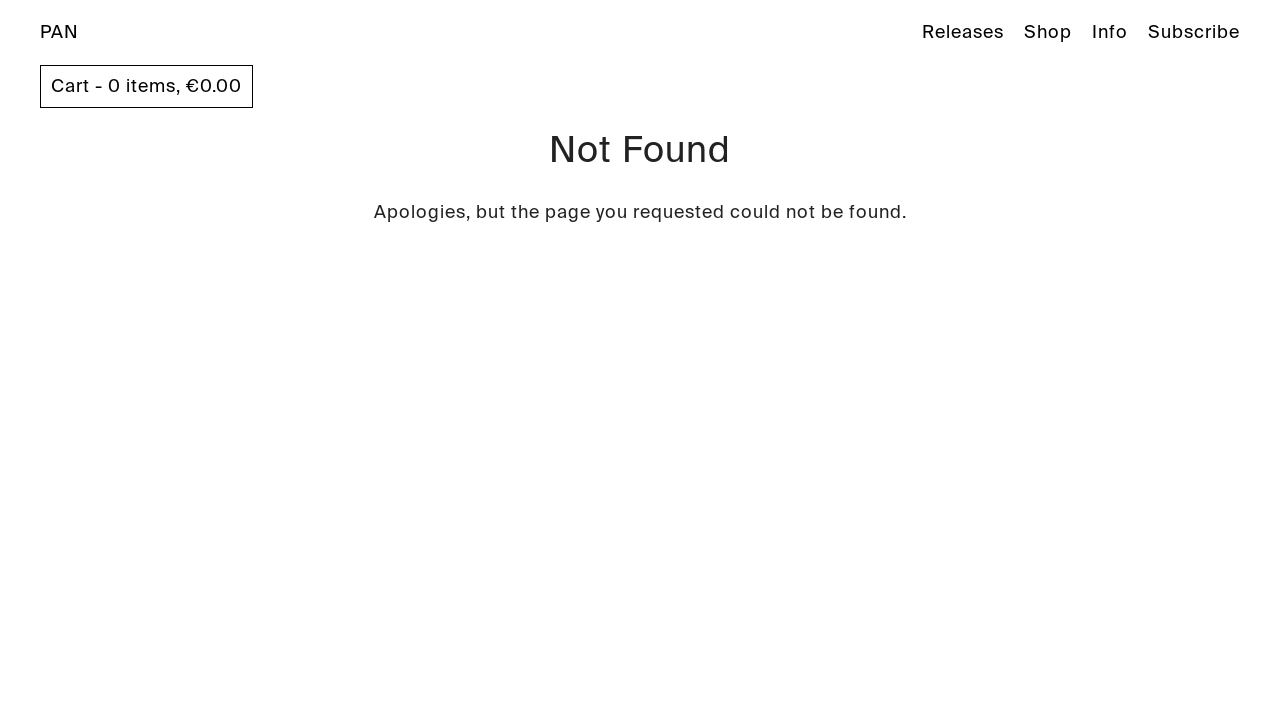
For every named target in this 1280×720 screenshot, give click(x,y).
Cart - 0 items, (146, 86)
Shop (1048, 32)
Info (1110, 32)
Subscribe (1194, 32)
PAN (59, 32)
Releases (963, 32)
